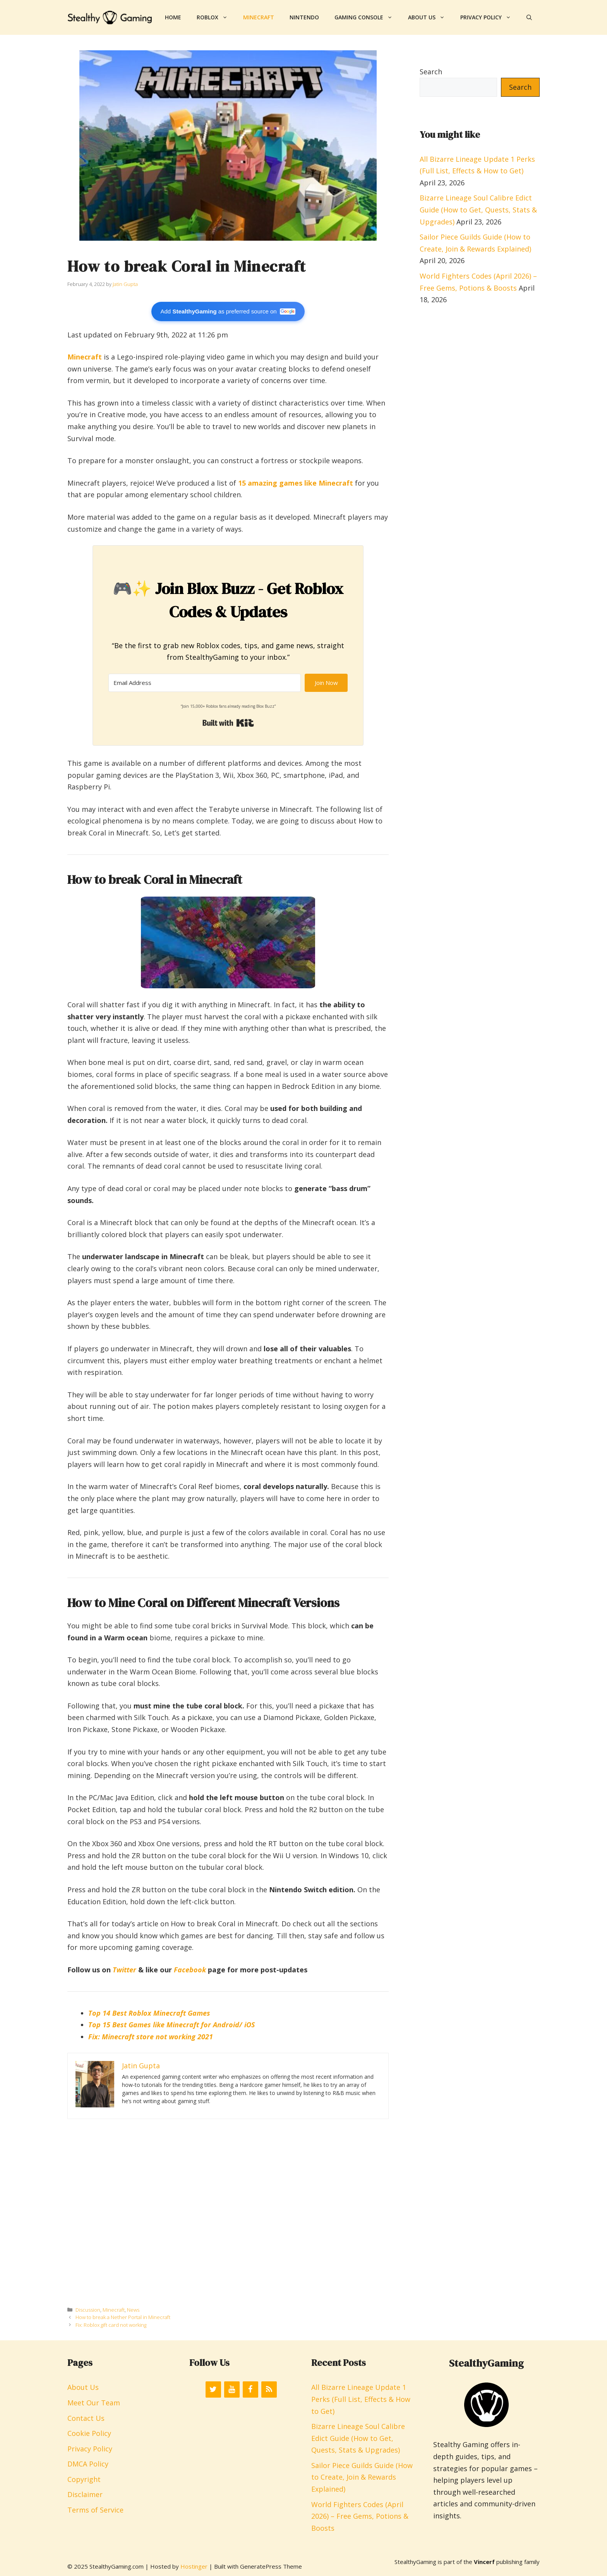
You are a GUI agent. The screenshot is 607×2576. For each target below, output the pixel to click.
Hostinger (193, 2566)
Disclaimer (85, 2494)
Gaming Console (367, 17)
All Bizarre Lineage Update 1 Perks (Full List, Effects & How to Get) (360, 2399)
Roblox (216, 17)
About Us (430, 17)
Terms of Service (95, 2509)
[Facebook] (250, 2389)
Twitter (124, 1969)
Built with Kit (228, 723)
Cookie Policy (89, 2433)
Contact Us (86, 2418)
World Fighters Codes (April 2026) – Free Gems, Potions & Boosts (359, 2516)
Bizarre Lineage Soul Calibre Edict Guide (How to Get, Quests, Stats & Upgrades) (478, 209)
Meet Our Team (93, 2402)
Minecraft (258, 17)
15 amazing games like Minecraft (295, 483)
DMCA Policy (87, 2463)
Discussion (87, 2309)
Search (431, 71)
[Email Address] (204, 683)
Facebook (190, 1969)
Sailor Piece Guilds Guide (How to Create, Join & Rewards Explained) (362, 2477)
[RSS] (269, 2389)
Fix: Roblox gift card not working (110, 2324)
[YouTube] (232, 2389)
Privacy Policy (489, 17)
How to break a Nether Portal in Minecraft (122, 2317)
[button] (529, 17)
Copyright (84, 2479)
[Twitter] (213, 2389)
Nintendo (304, 17)
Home (173, 17)
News (133, 2309)
